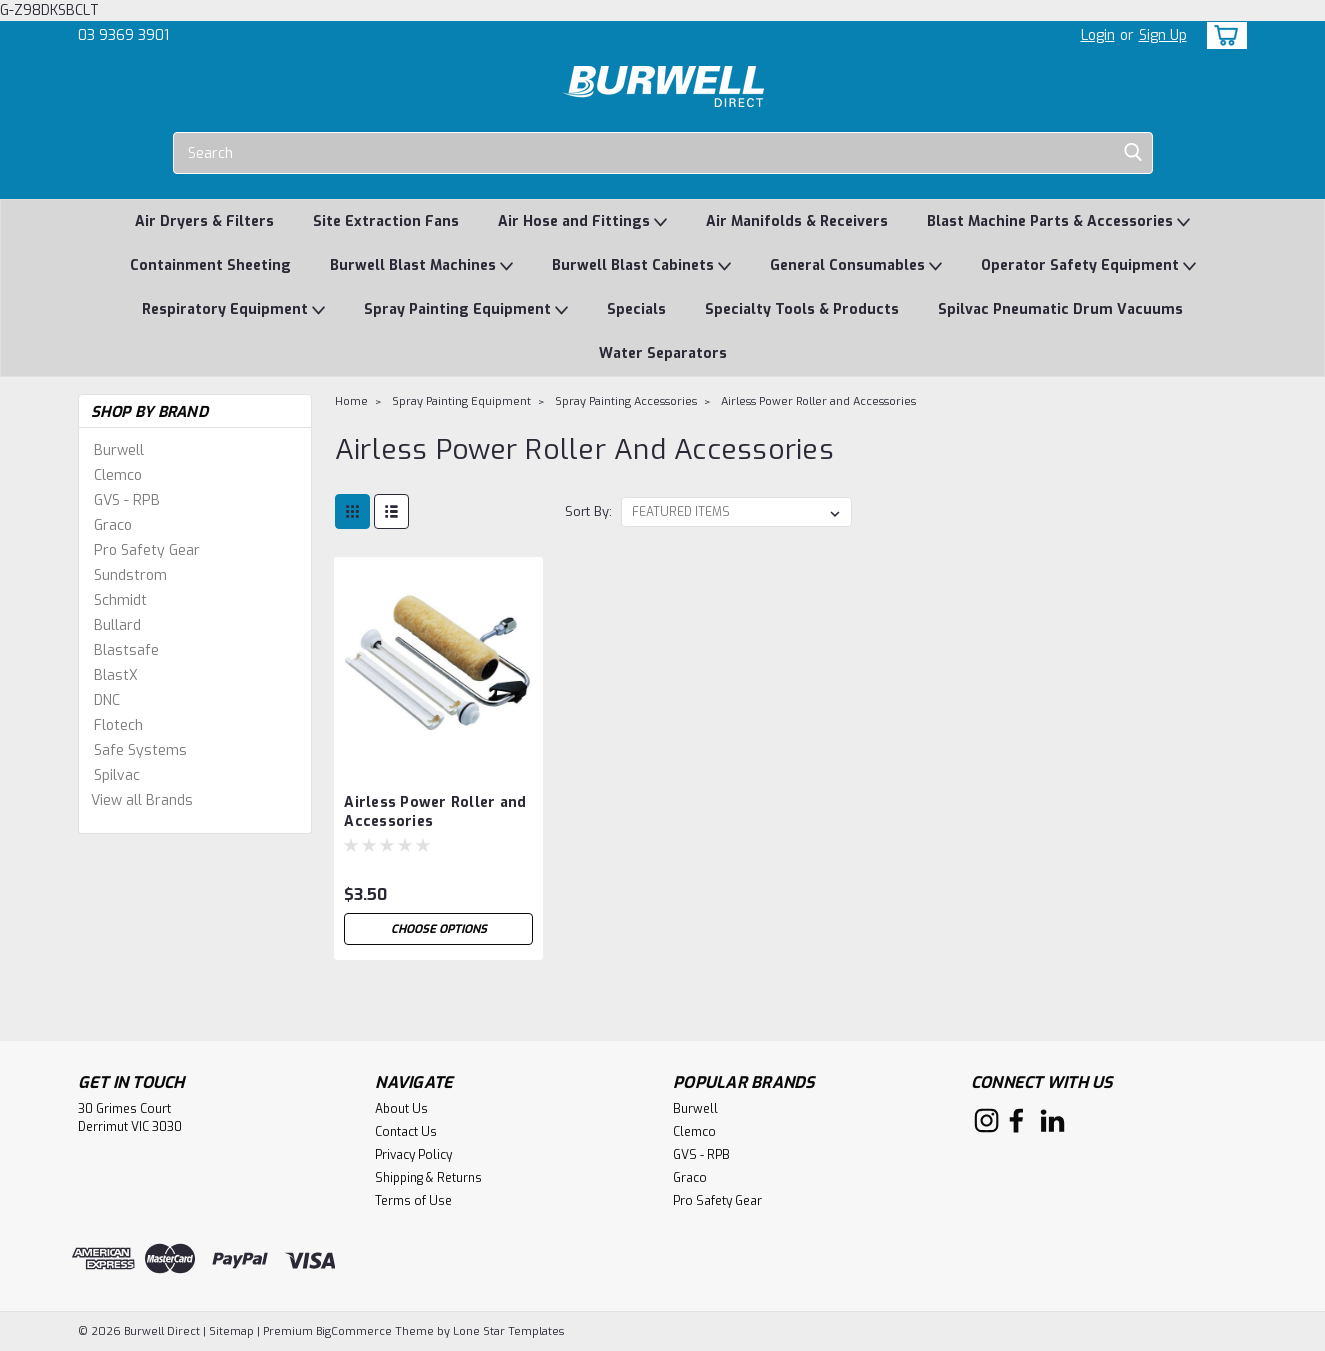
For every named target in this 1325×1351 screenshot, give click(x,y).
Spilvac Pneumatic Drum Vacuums (1060, 309)
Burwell (119, 450)
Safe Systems (140, 750)
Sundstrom (130, 575)
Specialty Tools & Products (802, 309)
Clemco (118, 475)
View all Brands (142, 800)
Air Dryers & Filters (204, 221)
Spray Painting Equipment (466, 310)
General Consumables (856, 266)
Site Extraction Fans (386, 221)
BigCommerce (354, 1331)
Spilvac (117, 775)
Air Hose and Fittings (582, 222)
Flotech (118, 725)
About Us (401, 1109)
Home (351, 401)
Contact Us (406, 1132)
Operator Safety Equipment (1088, 266)
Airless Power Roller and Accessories (818, 401)
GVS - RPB (127, 500)
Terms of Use (413, 1201)
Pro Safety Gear (147, 550)
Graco (113, 525)
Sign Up (1163, 35)
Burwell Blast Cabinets (641, 266)
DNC (107, 700)
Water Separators (663, 353)
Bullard (117, 625)
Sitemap (231, 1331)
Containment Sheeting (210, 265)
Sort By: (588, 511)
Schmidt (120, 600)
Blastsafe (126, 650)
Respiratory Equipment (233, 310)
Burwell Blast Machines (421, 266)
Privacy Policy (413, 1155)
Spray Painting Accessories (626, 401)
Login (1098, 35)
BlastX (116, 675)
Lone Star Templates (508, 1331)
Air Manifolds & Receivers (797, 221)
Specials (636, 309)
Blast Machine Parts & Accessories (1058, 222)
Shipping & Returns (428, 1178)
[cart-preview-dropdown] (1222, 35)
